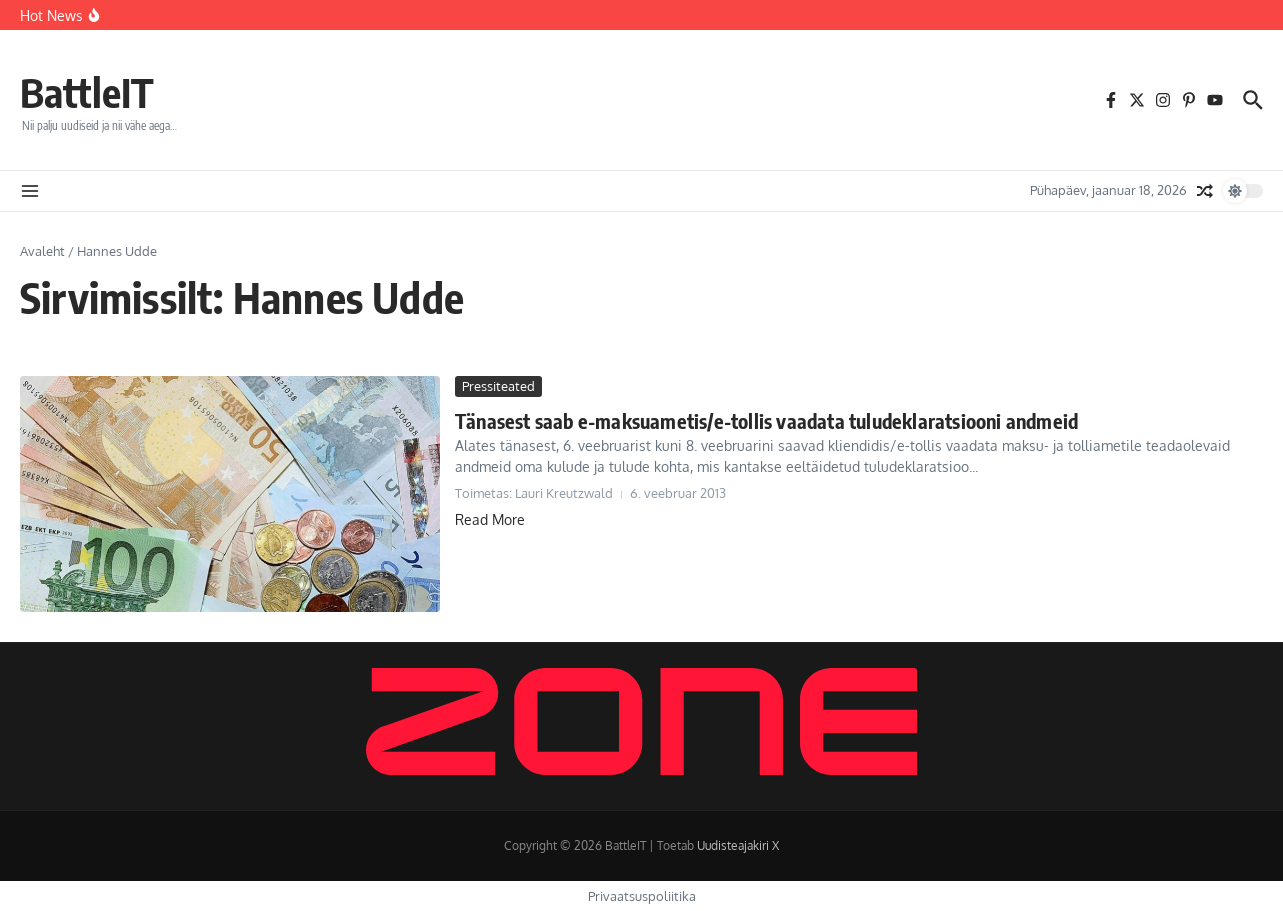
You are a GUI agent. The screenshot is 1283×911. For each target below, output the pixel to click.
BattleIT (87, 92)
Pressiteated (498, 386)
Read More (490, 519)
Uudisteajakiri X (738, 845)
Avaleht (42, 251)
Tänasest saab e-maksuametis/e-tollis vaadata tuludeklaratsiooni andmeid (766, 420)
